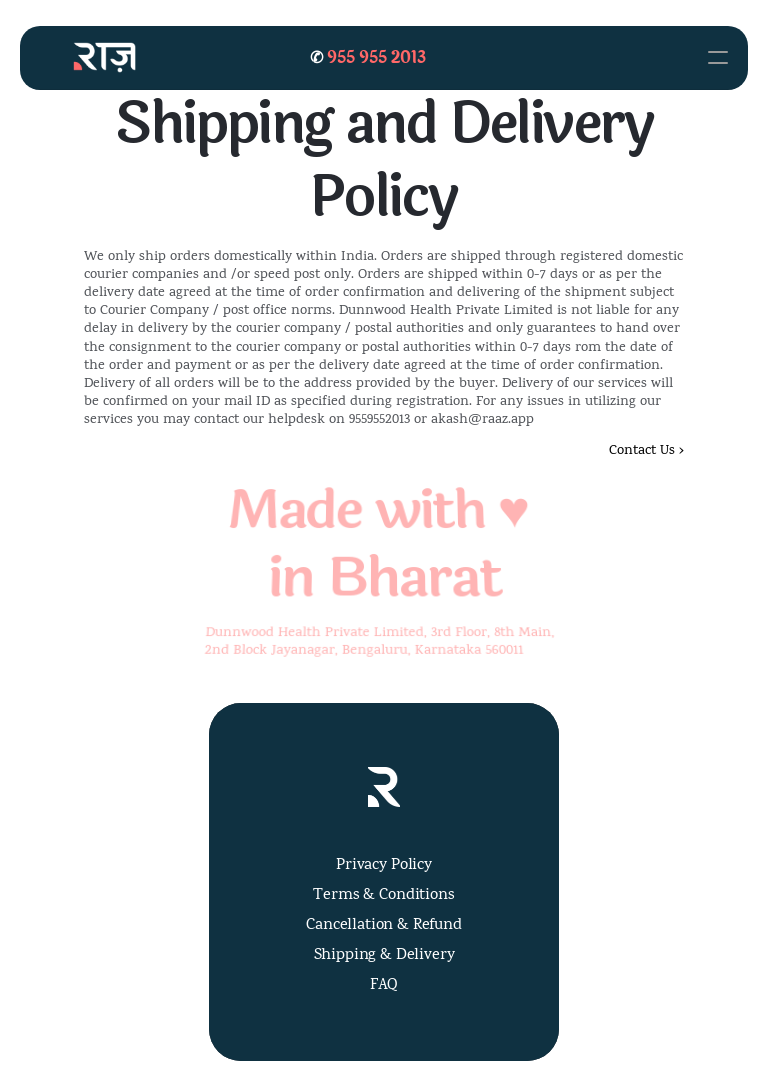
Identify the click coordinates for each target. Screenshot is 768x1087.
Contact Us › (646, 451)
